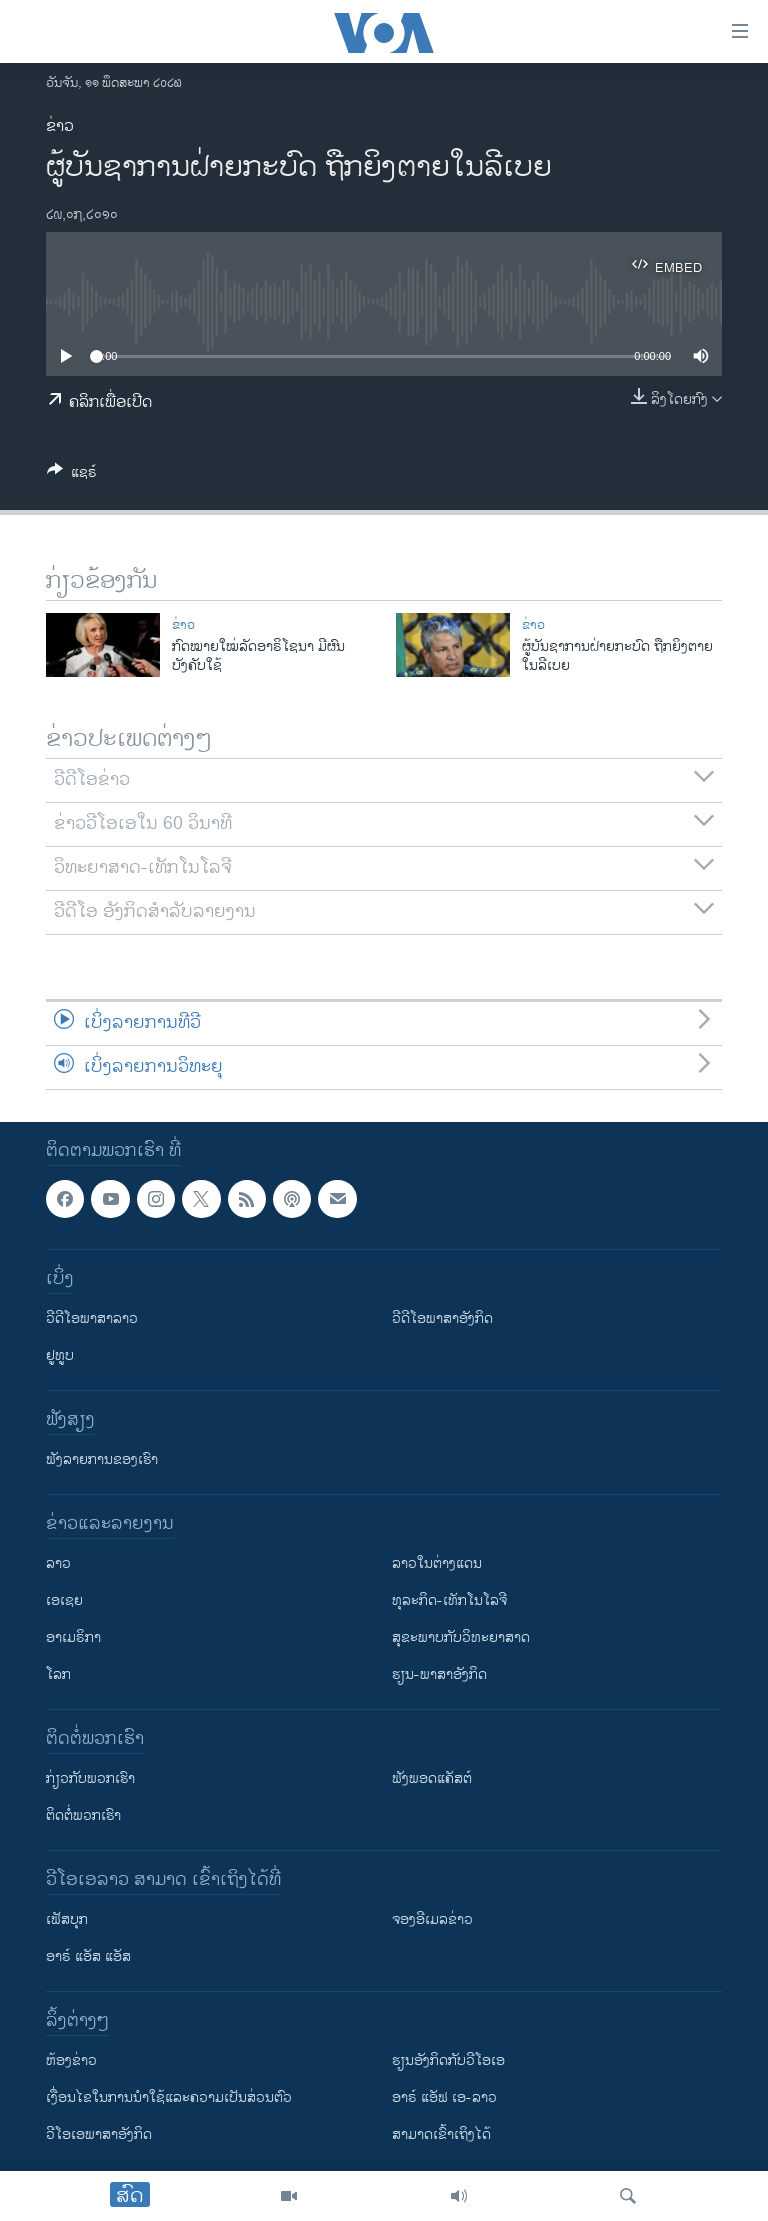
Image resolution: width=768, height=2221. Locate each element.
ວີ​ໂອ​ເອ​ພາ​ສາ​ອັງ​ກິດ (99, 2134)
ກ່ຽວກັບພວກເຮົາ (90, 1778)
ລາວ (58, 1563)
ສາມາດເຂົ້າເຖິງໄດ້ (441, 2134)
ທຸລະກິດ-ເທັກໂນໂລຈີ (449, 1600)
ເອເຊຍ (64, 1600)
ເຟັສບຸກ (67, 1919)
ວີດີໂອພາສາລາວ (92, 1318)
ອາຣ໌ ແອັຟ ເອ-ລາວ (444, 2097)
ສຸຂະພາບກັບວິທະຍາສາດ (461, 1637)
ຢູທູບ (60, 1355)
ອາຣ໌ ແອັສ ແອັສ (88, 1956)
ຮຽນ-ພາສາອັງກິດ (439, 1674)
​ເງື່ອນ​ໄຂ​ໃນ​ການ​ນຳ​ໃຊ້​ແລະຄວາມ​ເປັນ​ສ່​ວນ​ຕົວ (169, 2097)
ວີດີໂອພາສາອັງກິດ (442, 1318)
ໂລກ (58, 1674)
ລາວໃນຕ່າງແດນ (437, 1563)
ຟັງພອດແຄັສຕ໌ (432, 1778)
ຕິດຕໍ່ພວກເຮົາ (83, 1815)
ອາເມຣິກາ (73, 1637)
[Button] (72, 475)
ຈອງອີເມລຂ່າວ (432, 1919)
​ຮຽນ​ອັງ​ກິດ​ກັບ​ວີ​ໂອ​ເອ (448, 2060)
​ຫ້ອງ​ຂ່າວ (71, 2060)
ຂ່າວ (60, 126)
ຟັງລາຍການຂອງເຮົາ (102, 1459)
